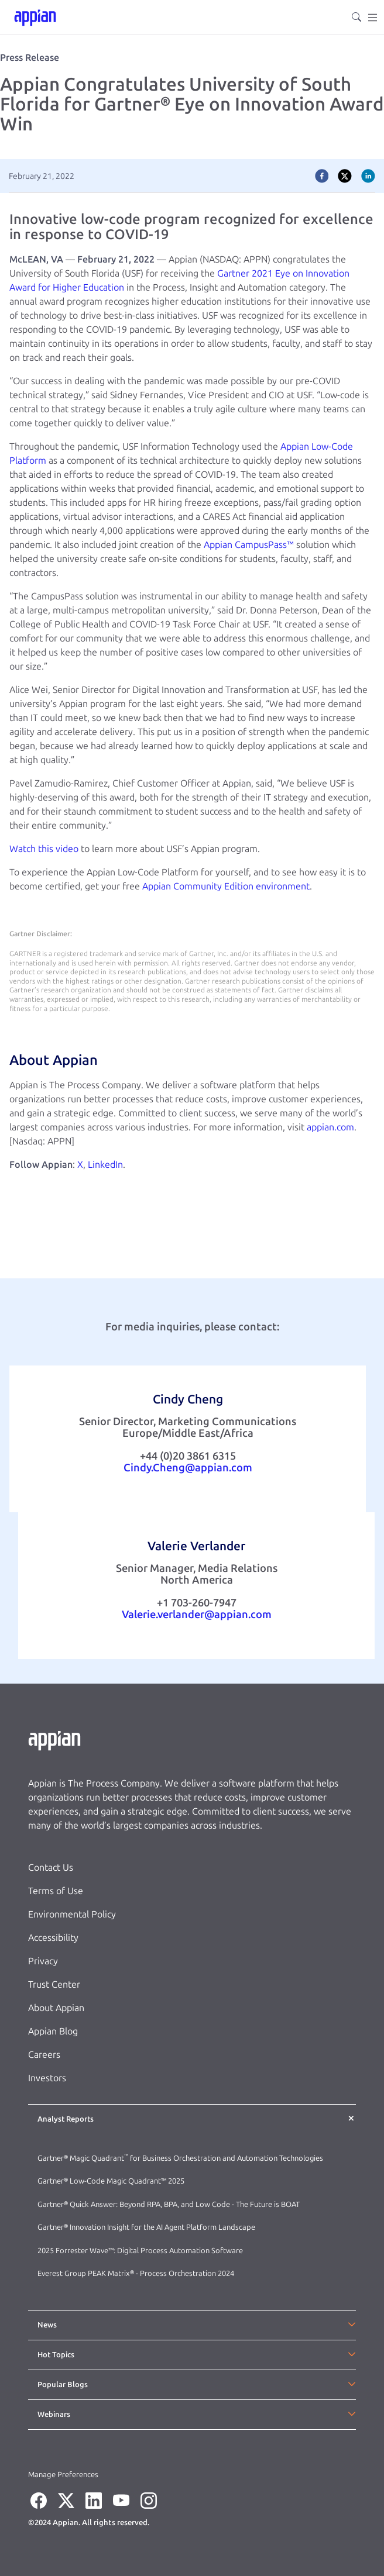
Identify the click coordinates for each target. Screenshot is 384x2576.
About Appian (56, 2007)
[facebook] (322, 175)
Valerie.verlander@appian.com (197, 1614)
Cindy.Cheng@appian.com (188, 1467)
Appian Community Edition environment (226, 886)
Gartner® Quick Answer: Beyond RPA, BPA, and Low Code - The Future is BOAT (168, 2204)
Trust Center (54, 1984)
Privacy (43, 1961)
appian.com (330, 1127)
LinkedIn (105, 1164)
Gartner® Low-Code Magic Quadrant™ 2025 (111, 2181)
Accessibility (53, 1937)
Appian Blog (53, 2031)
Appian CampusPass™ (249, 544)
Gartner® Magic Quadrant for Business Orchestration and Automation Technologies (180, 2158)
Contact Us (50, 1867)
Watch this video (43, 848)
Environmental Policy (72, 1914)
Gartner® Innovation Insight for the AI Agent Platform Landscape (146, 2227)
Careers (44, 2054)
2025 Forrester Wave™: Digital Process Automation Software (140, 2250)
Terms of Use (55, 1890)
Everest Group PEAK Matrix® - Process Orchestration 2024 (135, 2273)
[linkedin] (368, 175)
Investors (47, 2078)
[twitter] (345, 175)
